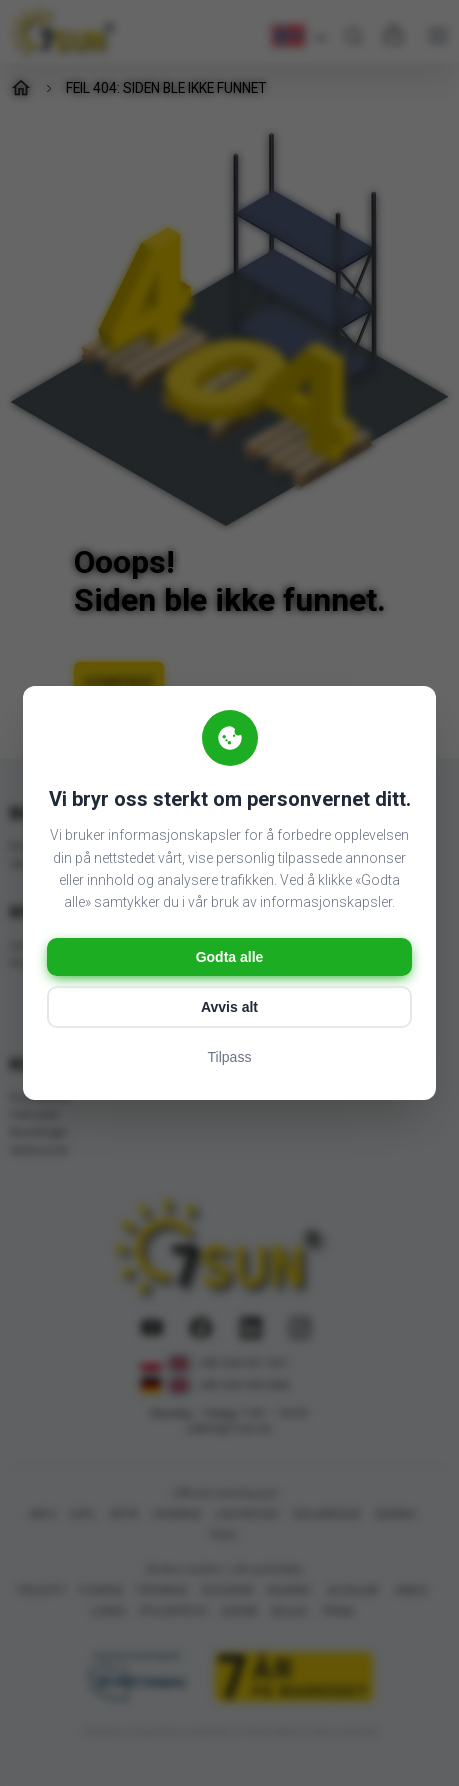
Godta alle (230, 957)
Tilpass (230, 1057)
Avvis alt (229, 1007)
